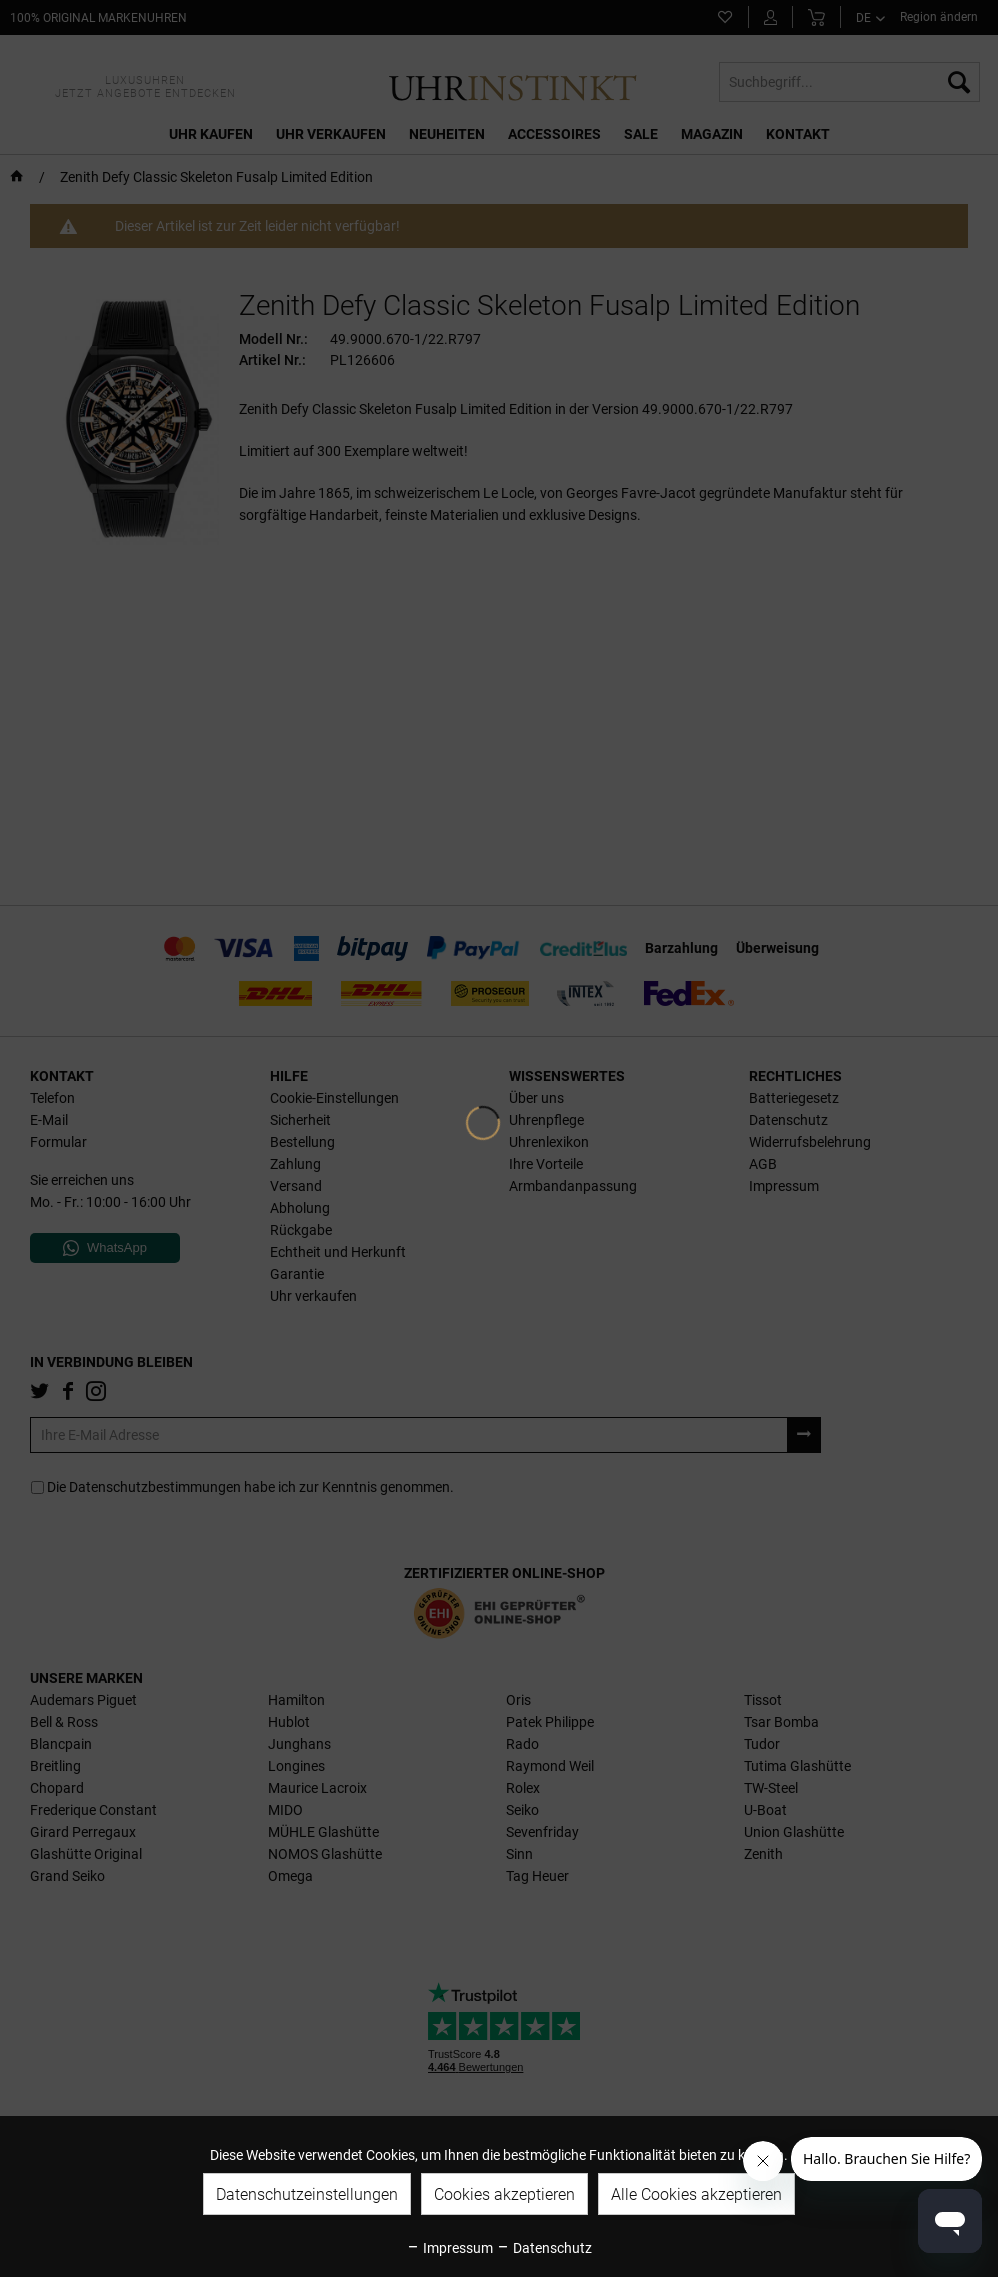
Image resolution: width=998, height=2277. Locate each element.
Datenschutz (544, 2248)
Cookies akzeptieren (504, 2194)
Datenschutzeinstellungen (307, 2194)
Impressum (449, 2248)
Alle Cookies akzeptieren (696, 2194)
